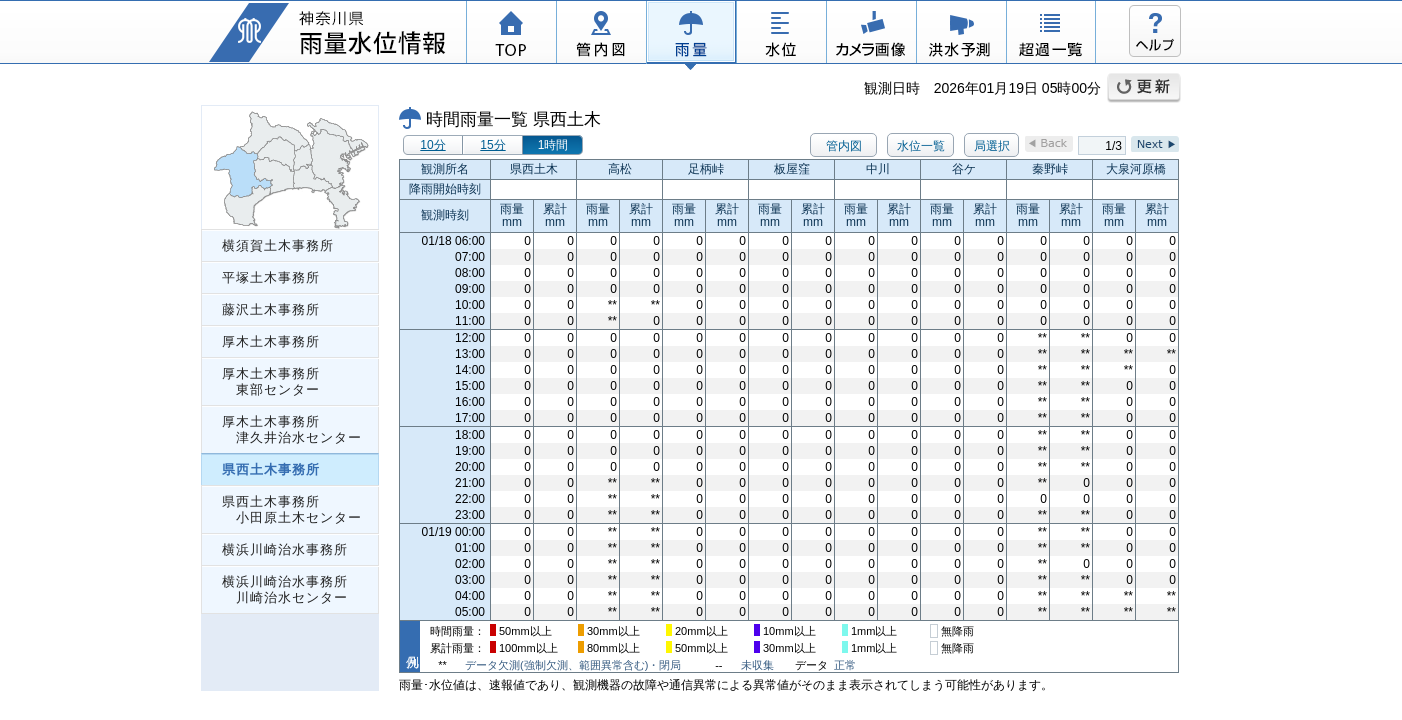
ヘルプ (1155, 31)
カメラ (871, 35)
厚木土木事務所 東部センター (271, 381)
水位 (781, 35)
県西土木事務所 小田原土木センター (292, 509)
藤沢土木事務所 (271, 309)
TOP (511, 35)
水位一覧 (921, 146)
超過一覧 (1051, 35)
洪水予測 (961, 35)
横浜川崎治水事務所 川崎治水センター (285, 589)
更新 (1144, 88)
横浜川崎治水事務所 (285, 549)
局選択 (992, 146)
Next (1155, 144)
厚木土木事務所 (271, 341)
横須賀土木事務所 (278, 245)
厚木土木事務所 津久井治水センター (292, 429)
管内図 (601, 35)
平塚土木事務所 (271, 277)
